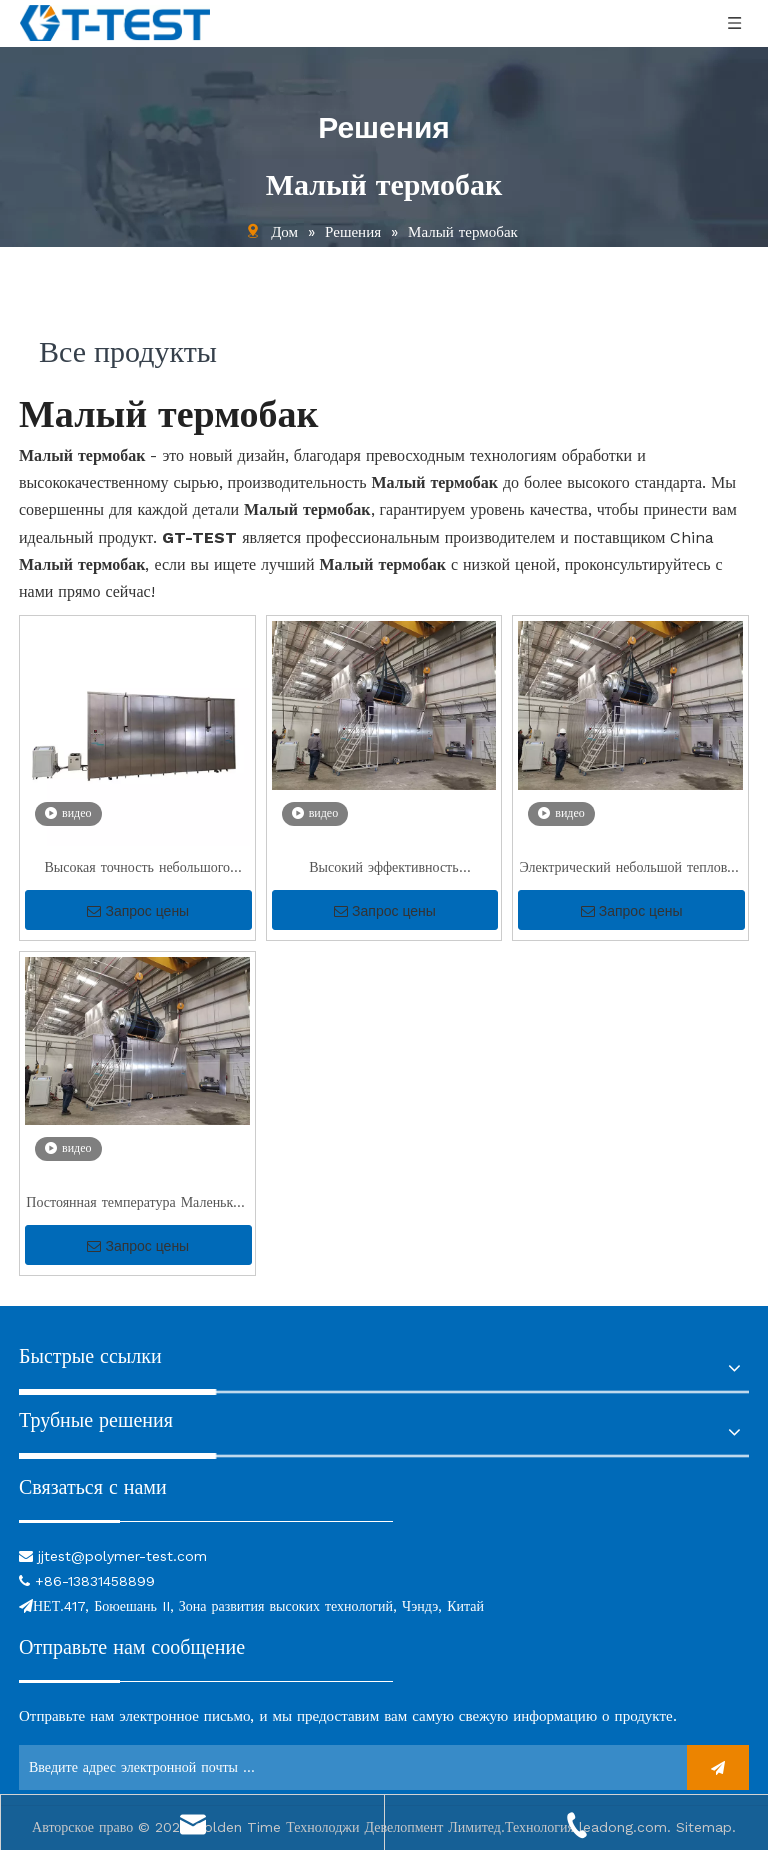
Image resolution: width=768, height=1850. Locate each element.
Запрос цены (138, 911)
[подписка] (718, 1767)
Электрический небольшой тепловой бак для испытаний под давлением (630, 869)
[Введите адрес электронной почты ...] (347, 1767)
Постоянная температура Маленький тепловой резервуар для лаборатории (137, 1204)
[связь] (206, 1519)
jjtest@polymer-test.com (122, 1556)
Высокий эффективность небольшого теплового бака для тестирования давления (384, 869)
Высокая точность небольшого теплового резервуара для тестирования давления (138, 869)
